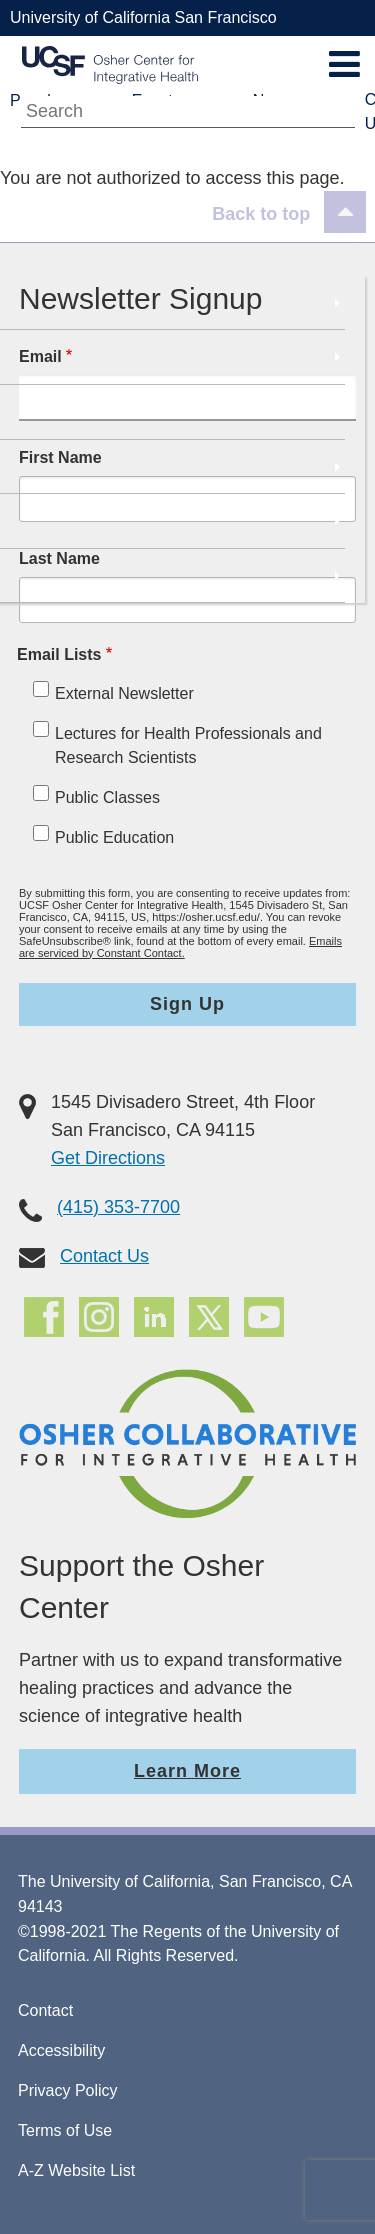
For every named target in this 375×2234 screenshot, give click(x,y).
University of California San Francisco (143, 17)
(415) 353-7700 (118, 1207)
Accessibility (61, 2050)
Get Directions (108, 1158)
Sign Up (187, 1004)
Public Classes (107, 797)
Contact (45, 2010)
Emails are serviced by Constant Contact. (180, 947)
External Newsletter (124, 693)
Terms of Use (65, 2130)
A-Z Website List (76, 2170)
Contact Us (104, 1256)
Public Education (114, 837)
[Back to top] (289, 214)
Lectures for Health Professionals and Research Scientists (188, 745)
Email (40, 356)
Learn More (187, 1771)
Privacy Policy (68, 2090)
